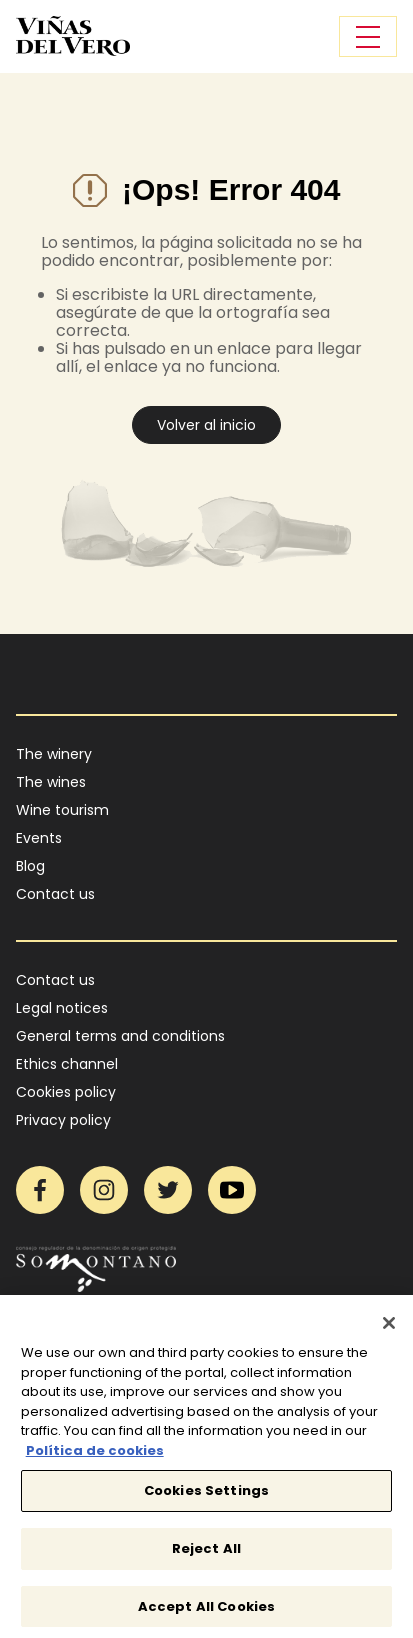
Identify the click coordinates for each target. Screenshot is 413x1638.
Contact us (55, 894)
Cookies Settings (206, 1496)
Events (39, 838)
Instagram (104, 1190)
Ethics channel (67, 1064)
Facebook (40, 1190)
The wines (51, 782)
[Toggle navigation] (368, 36)
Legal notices (62, 1008)
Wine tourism (62, 810)
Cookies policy (66, 1092)
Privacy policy (63, 1120)
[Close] (389, 1328)
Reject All (206, 1553)
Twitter (168, 1190)
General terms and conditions (120, 1036)
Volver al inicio (206, 425)
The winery (54, 754)
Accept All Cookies (206, 1611)
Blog (30, 866)
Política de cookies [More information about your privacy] (95, 1455)
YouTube (232, 1190)
